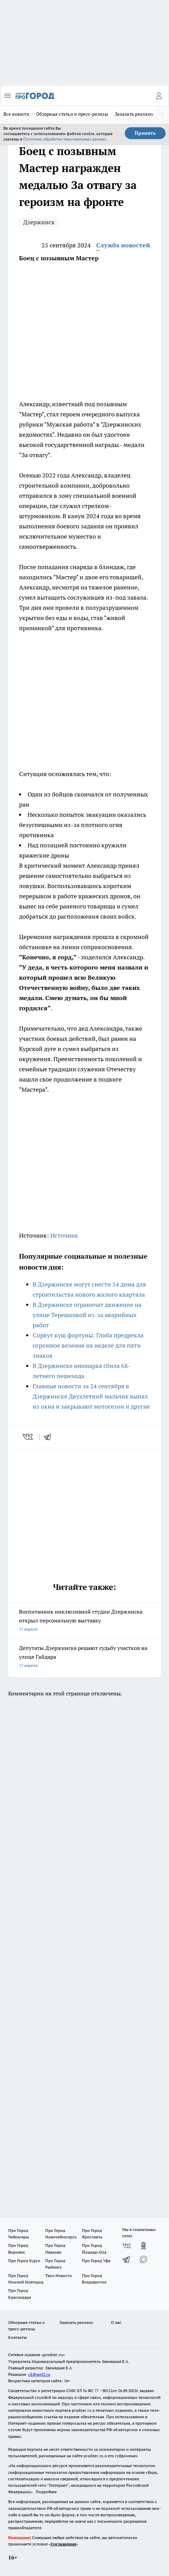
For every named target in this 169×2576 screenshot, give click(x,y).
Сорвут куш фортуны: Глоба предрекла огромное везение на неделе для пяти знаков (88, 1345)
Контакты (17, 2337)
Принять (145, 133)
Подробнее (46, 2491)
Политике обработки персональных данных (64, 139)
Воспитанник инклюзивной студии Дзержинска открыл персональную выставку (84, 1621)
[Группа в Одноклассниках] (143, 2246)
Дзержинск (39, 222)
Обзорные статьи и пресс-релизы (72, 114)
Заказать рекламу (134, 114)
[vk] (28, 1437)
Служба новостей (123, 245)
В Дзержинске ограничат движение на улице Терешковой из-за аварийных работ (87, 1315)
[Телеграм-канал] (126, 2259)
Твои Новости (58, 2275)
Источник (64, 1235)
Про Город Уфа (96, 2260)
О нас (116, 2322)
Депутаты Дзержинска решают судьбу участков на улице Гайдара (84, 1657)
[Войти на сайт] (159, 95)
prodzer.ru (81, 2410)
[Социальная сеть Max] (143, 2259)
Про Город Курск (24, 2260)
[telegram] (49, 1437)
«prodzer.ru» (53, 2354)
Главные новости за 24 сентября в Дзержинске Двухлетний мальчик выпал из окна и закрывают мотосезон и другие (91, 1396)
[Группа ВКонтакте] (126, 2246)
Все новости (16, 114)
